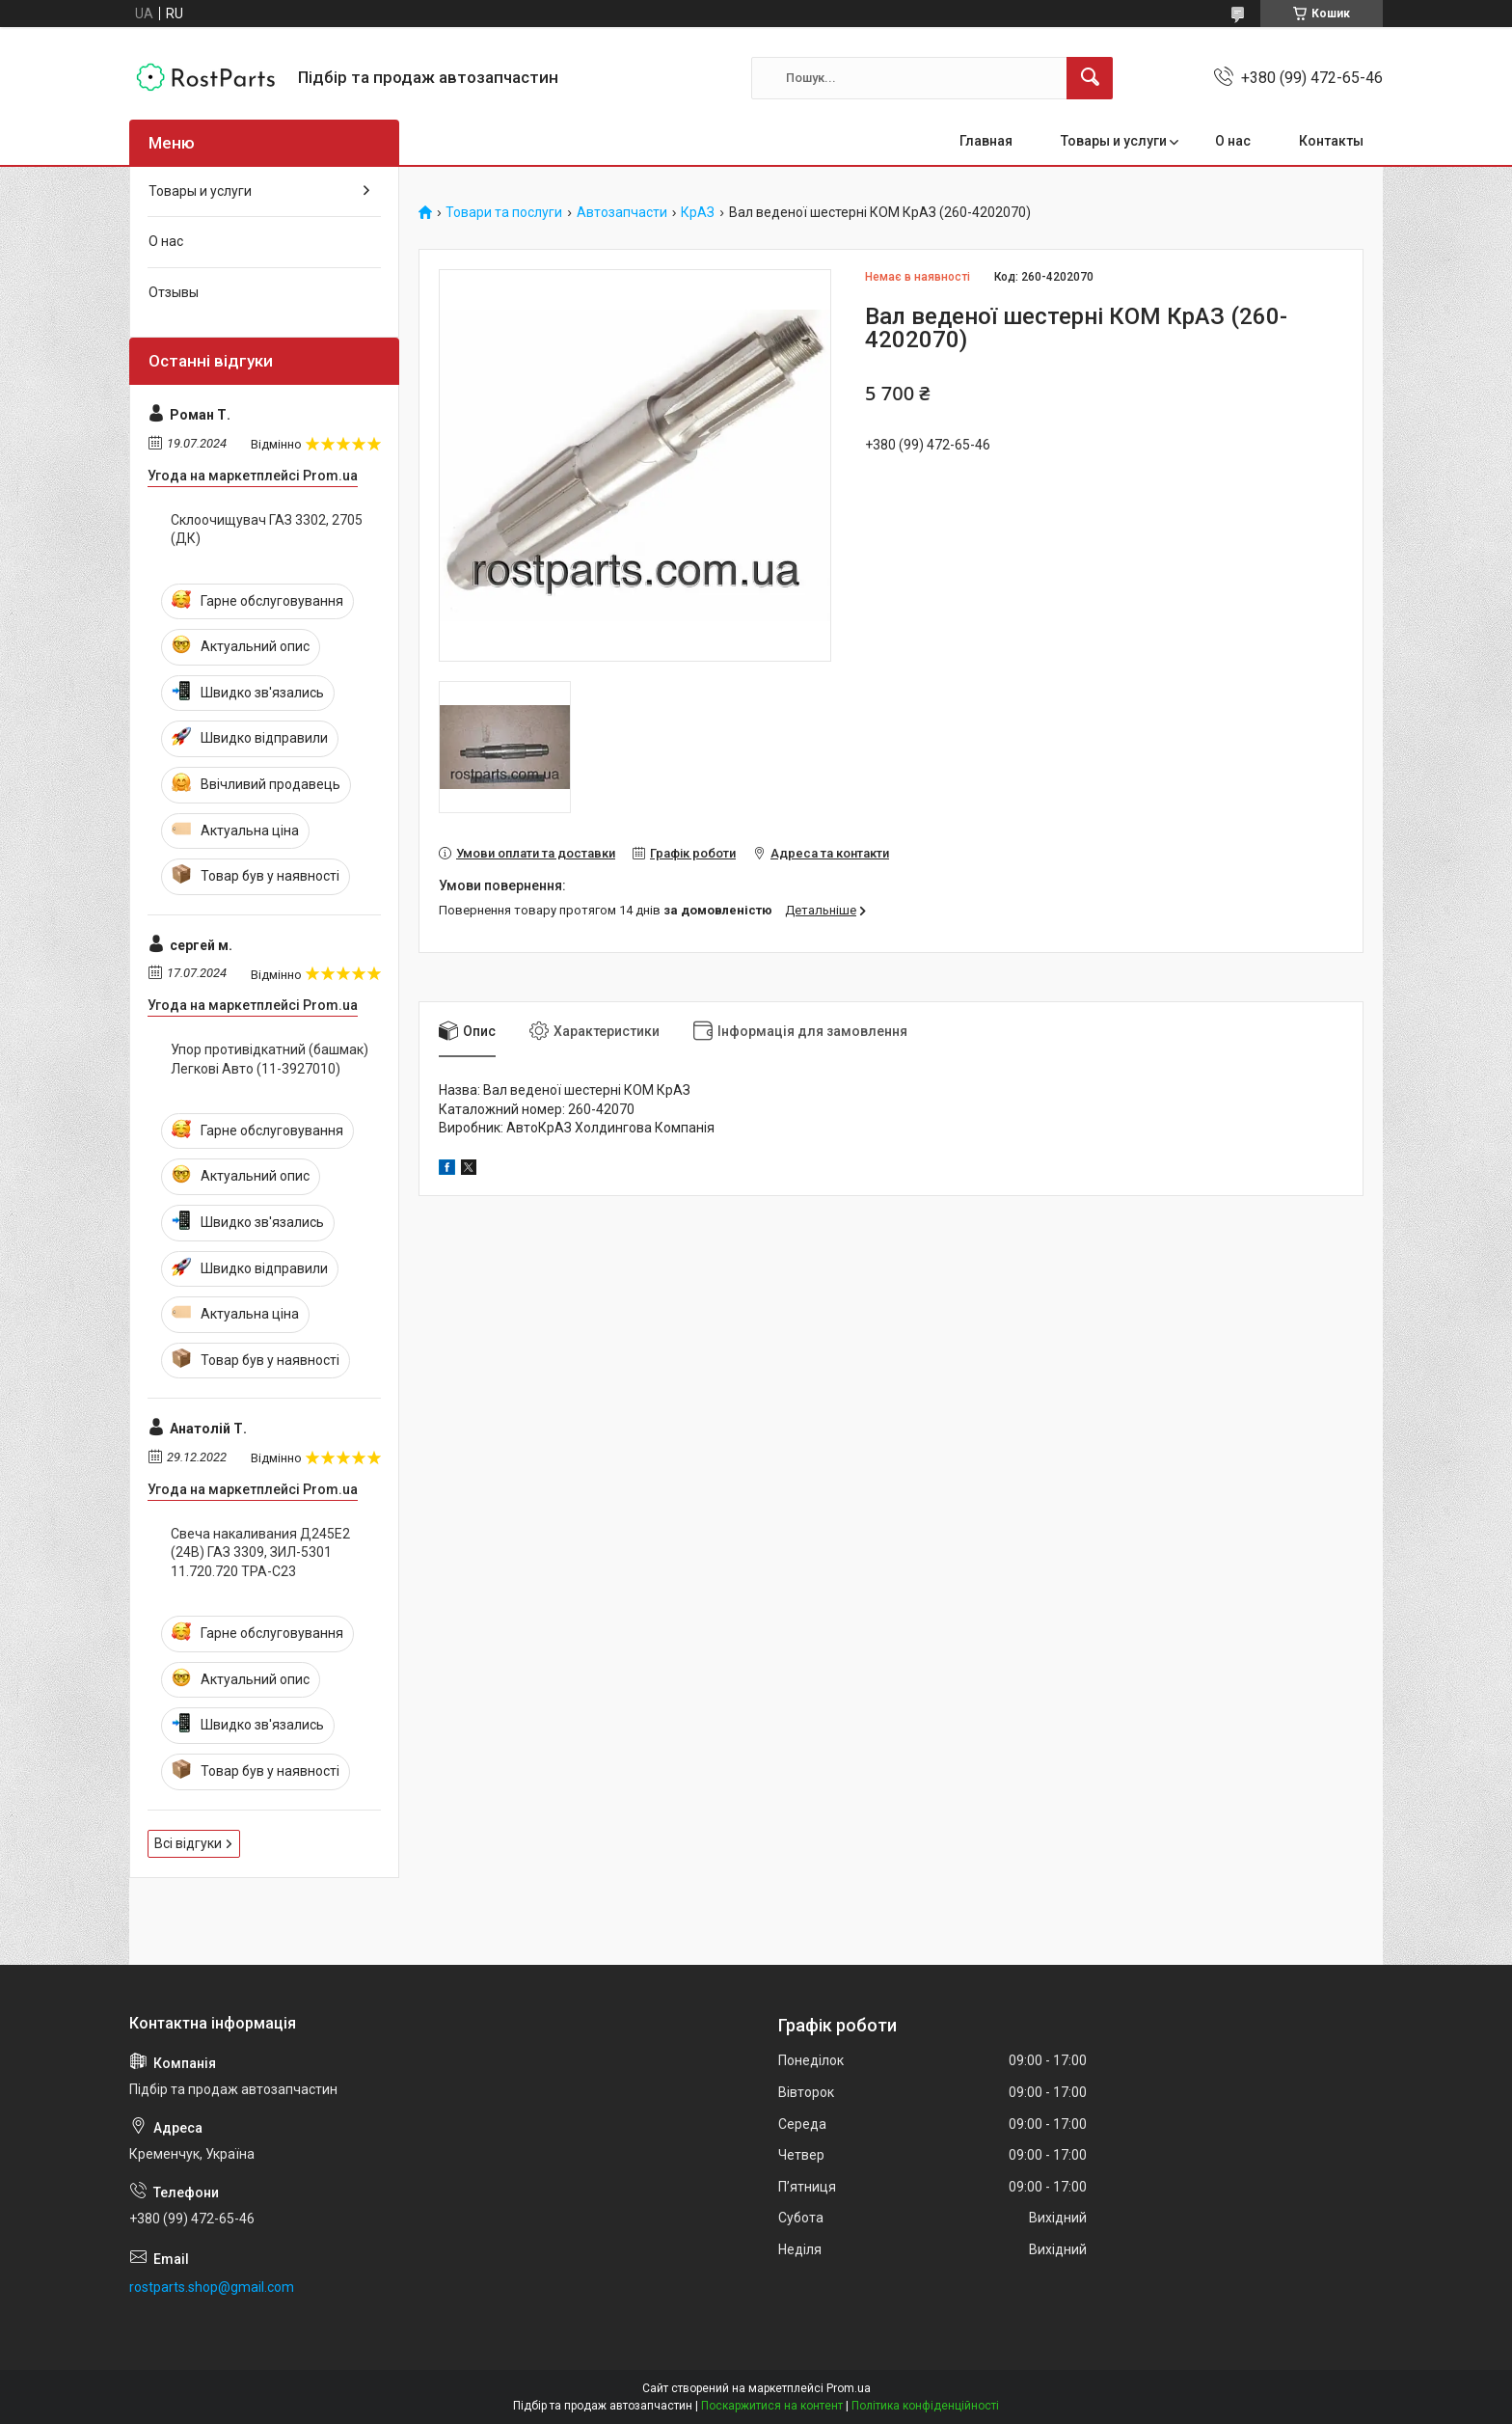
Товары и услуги (1114, 141)
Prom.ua (848, 2388)
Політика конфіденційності (925, 2405)
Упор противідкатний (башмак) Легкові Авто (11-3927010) (269, 1059)
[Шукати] (1089, 78)
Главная (985, 141)
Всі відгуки (188, 1843)
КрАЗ (698, 212)
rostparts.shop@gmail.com (211, 2287)
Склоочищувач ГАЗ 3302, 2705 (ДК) (267, 529)
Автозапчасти (622, 212)
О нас (1233, 141)
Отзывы (173, 292)
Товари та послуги (504, 212)
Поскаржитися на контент (772, 2405)
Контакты (1331, 141)
